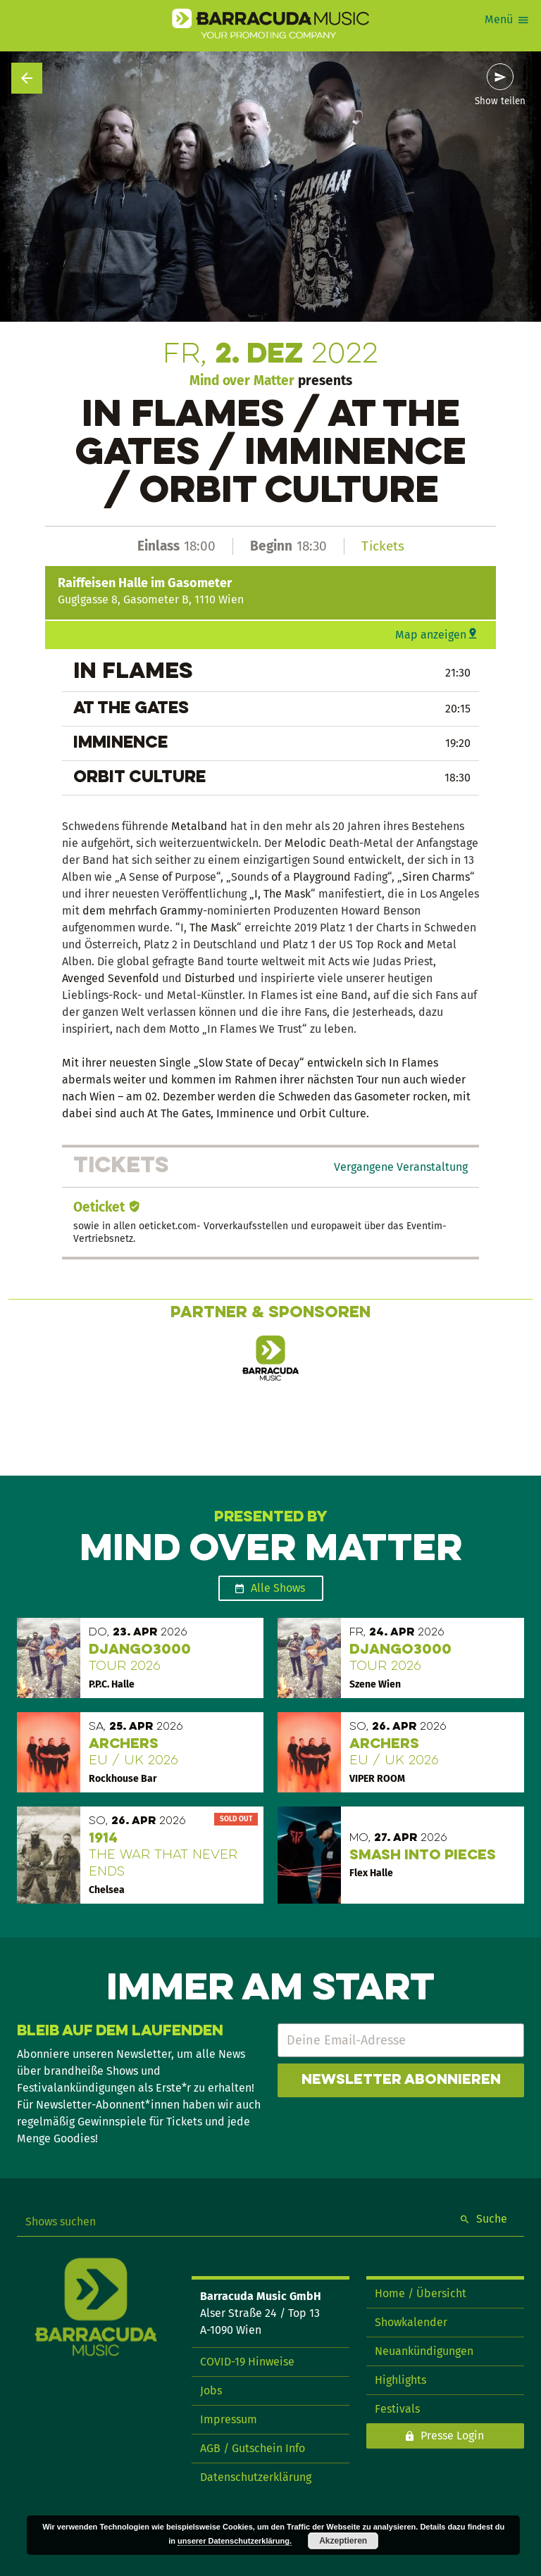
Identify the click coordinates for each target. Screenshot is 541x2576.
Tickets (382, 546)
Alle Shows (278, 1588)
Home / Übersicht (420, 2293)
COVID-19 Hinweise (247, 2361)
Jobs (211, 2390)
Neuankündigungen (424, 2351)
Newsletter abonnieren (401, 2080)
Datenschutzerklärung (255, 2477)
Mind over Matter (241, 380)
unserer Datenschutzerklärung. (235, 2541)
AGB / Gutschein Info (252, 2448)
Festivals (397, 2408)
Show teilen (500, 101)
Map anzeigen (430, 634)
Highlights (400, 2380)
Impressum (228, 2419)
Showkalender (411, 2322)
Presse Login (452, 2435)
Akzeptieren (343, 2541)
